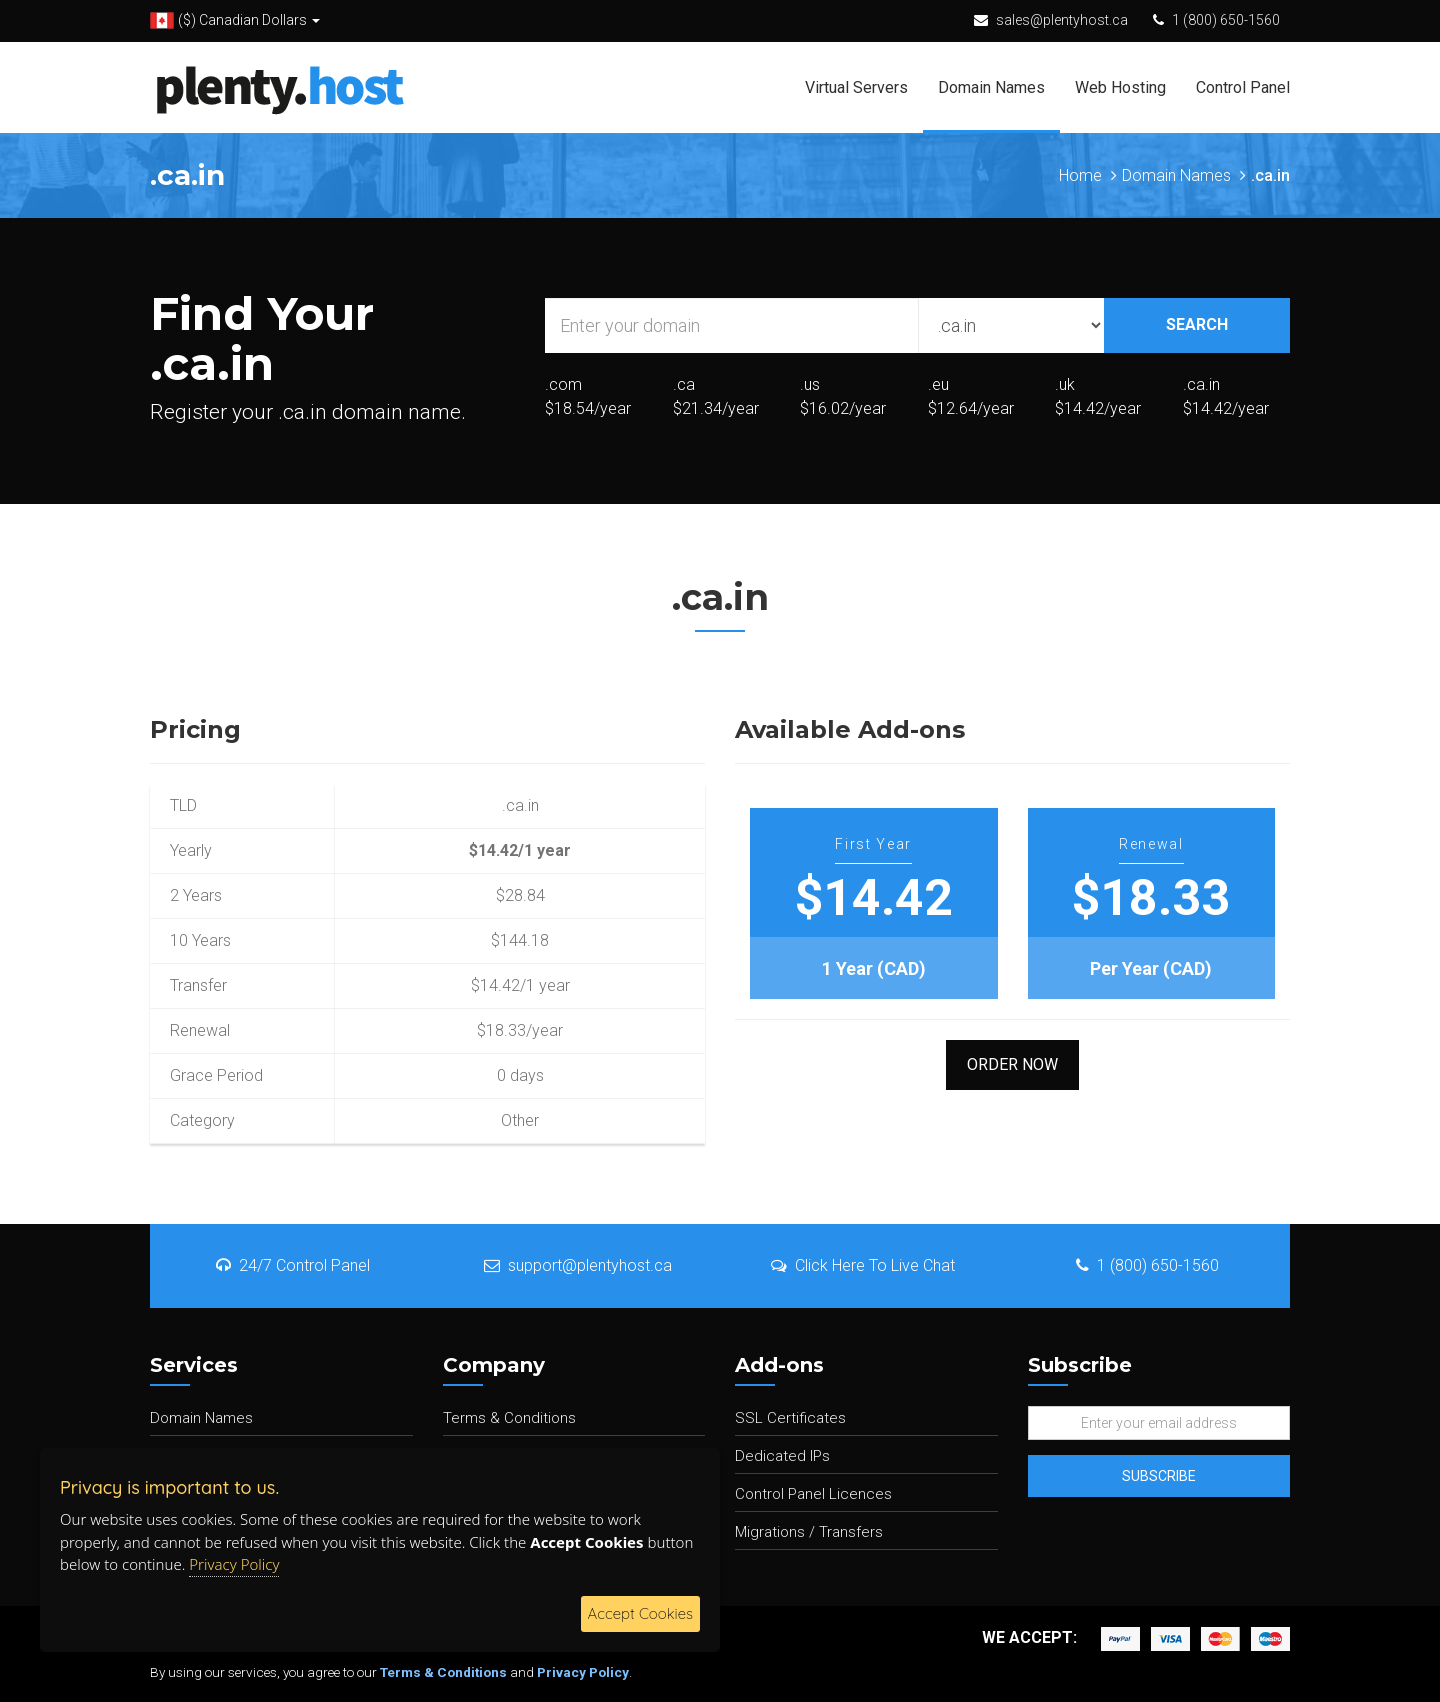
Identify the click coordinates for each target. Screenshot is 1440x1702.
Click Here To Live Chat (863, 1265)
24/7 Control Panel (293, 1265)
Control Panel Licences (813, 1494)
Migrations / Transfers (809, 1532)
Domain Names (991, 87)
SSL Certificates (790, 1418)
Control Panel (1243, 87)
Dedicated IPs (782, 1456)
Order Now (1012, 1064)
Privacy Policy (583, 1672)
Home (1080, 175)
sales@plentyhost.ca (1062, 20)
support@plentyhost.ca (578, 1265)
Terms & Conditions (509, 1418)
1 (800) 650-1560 (1226, 20)
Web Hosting (1120, 87)
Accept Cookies (640, 1613)
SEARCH (1197, 324)
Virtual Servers (856, 87)
